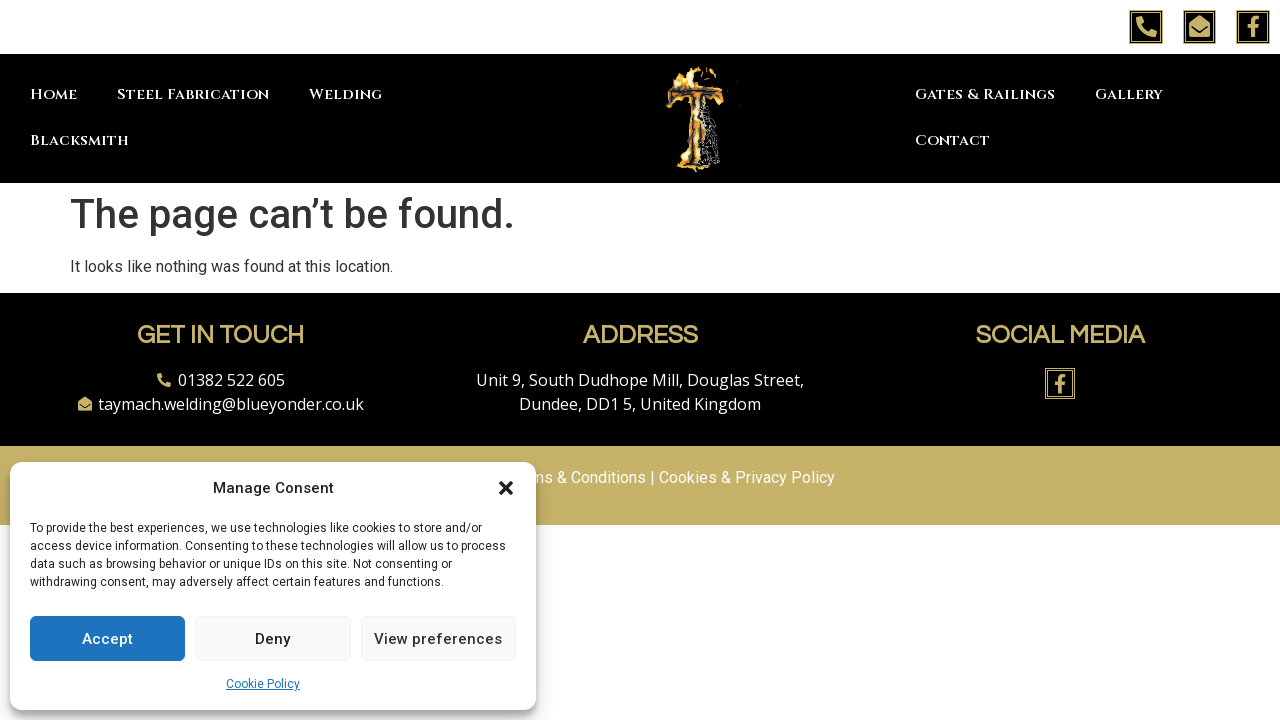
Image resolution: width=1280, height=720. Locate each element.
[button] (506, 488)
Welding (345, 94)
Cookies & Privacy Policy (747, 477)
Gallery (1129, 94)
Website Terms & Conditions (546, 477)
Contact (952, 140)
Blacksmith (79, 140)
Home (53, 94)
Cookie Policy (263, 684)
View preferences (438, 639)
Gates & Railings (985, 94)
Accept (107, 639)
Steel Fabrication (193, 94)
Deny (272, 639)
